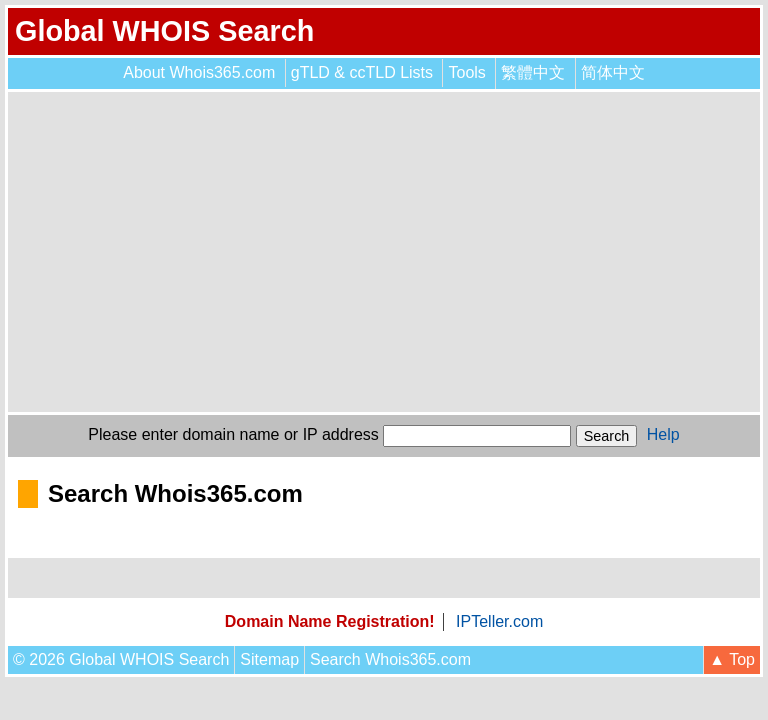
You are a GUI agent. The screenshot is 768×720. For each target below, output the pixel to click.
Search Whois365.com (390, 659)
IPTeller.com (499, 621)
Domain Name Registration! (330, 621)
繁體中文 (533, 72)
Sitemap (269, 659)
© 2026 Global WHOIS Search (121, 659)
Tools (466, 72)
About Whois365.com (199, 72)
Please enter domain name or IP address (233, 434)
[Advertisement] (384, 252)
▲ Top (732, 659)
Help (663, 434)
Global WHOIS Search (164, 31)
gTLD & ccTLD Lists (362, 72)
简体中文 (613, 72)
